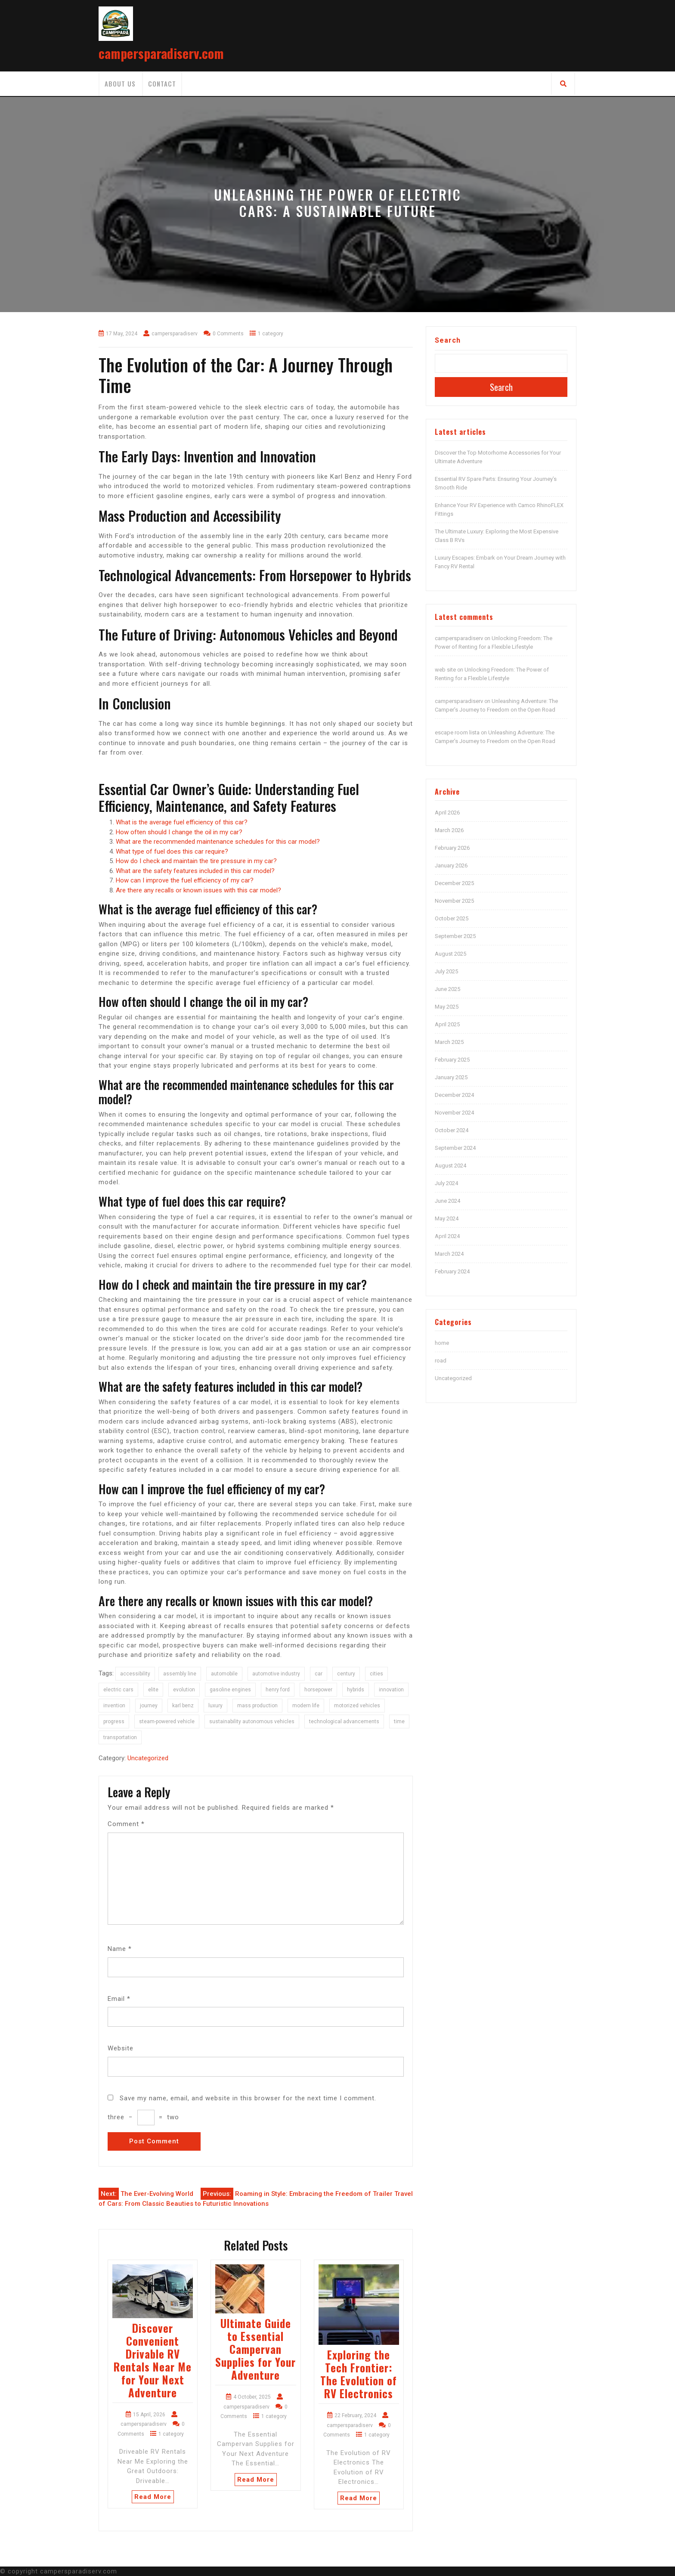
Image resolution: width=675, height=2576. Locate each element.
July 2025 (446, 971)
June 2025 (447, 989)
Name (120, 1949)
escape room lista (457, 732)
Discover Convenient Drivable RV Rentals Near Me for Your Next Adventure (153, 2360)
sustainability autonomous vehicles (251, 1721)
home (442, 1343)
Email (119, 1999)
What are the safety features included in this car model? (195, 871)
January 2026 (451, 865)
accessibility (135, 1674)
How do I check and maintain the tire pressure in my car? (196, 861)
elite (153, 1690)
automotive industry (276, 1674)
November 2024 (454, 1112)
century (346, 1674)
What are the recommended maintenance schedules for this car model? (218, 841)
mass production (257, 1706)
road (440, 1360)
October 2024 (451, 1130)
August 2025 (450, 954)
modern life (305, 1706)
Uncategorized (147, 1758)
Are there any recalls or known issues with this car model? (198, 890)
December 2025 (454, 883)
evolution (184, 1690)
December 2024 (454, 1095)
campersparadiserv (459, 638)
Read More (152, 2497)
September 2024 (455, 1148)
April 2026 (447, 812)
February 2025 (452, 1059)
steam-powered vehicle (167, 1721)
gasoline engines (230, 1690)
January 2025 (451, 1077)
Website (120, 2048)
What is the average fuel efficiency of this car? (182, 822)
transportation (120, 1737)
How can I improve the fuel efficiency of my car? (185, 880)
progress (113, 1721)
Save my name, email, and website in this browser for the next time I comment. (248, 2098)
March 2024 (449, 1254)
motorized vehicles (357, 1706)
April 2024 (447, 1236)
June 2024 (447, 1201)
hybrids (355, 1690)
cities (376, 1674)
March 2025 (449, 1042)
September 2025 (455, 936)
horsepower (318, 1690)
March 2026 (449, 830)
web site (445, 669)
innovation (391, 1690)
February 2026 (452, 848)
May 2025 (446, 1006)
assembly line (179, 1674)
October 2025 (451, 918)
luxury (215, 1706)
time (399, 1721)
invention (114, 1706)
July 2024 (446, 1183)
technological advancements (344, 1721)
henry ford (278, 1690)
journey (149, 1706)
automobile (224, 1674)
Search (448, 340)
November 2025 (454, 901)
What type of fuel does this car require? (172, 851)
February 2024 (452, 1271)
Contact (162, 83)
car (318, 1674)
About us (120, 83)
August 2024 (450, 1165)
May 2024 (446, 1218)
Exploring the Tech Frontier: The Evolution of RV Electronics (358, 2374)
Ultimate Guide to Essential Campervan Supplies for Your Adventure (255, 2349)
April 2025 (447, 1024)
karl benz (183, 1706)
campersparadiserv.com (161, 53)
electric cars (118, 1690)
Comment (126, 1824)
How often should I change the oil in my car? (179, 832)
